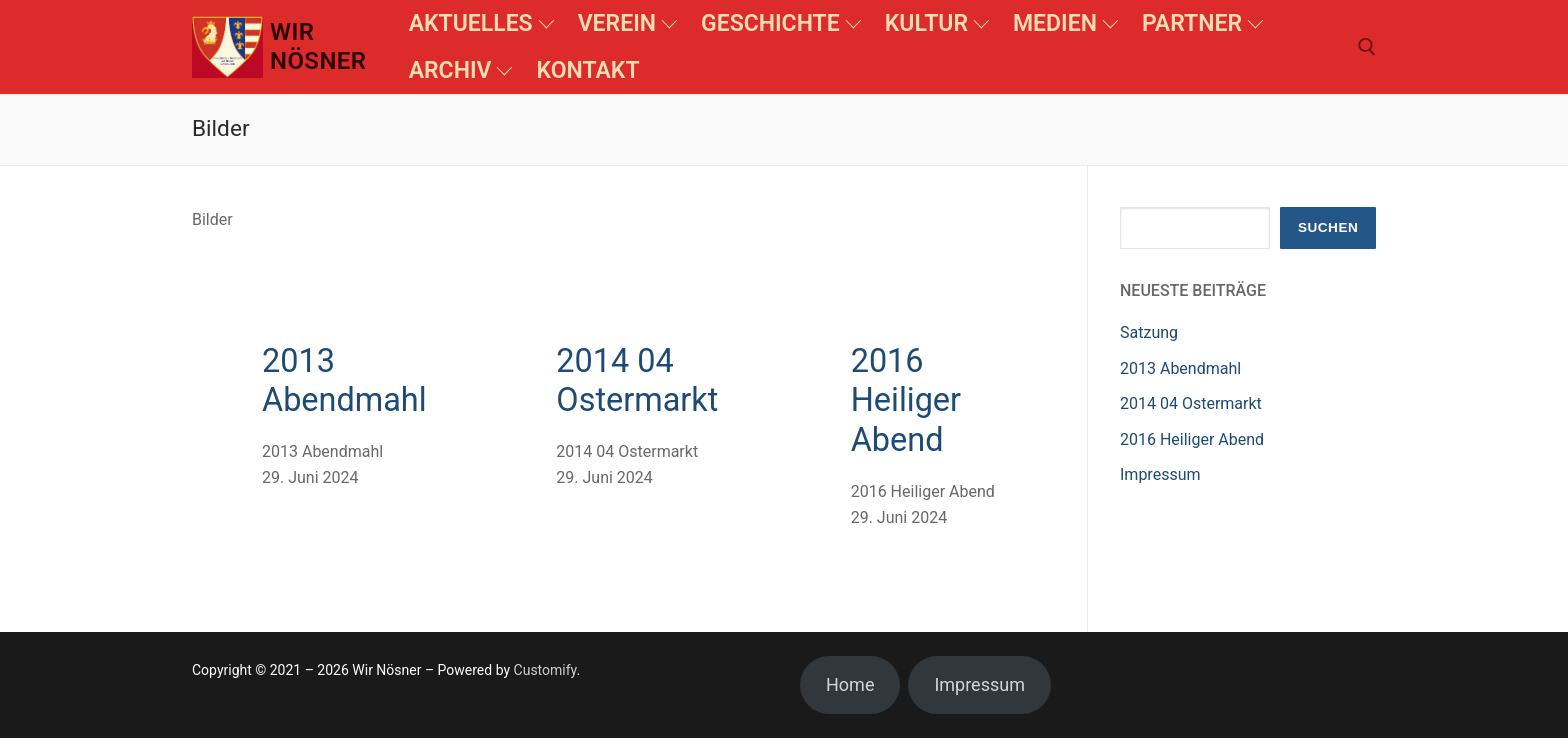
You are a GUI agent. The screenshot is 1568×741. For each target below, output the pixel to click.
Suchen (1328, 227)
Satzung (1149, 332)
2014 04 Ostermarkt (640, 382)
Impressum (1160, 474)
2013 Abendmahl (347, 382)
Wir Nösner (318, 46)
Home (850, 688)
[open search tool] (1367, 47)
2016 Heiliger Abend (908, 402)
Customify (545, 674)
